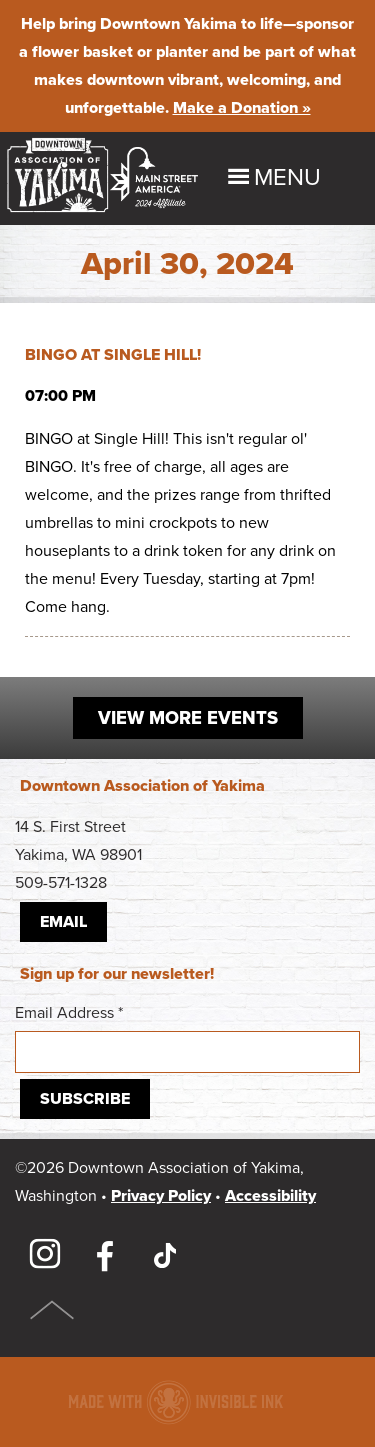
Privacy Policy (161, 1196)
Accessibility (270, 1196)
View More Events (188, 718)
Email (63, 922)
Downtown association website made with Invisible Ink (175, 1402)
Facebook (105, 1255)
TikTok (165, 1255)
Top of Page (52, 1310)
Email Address (187, 1038)
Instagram (45, 1255)
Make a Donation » (242, 108)
